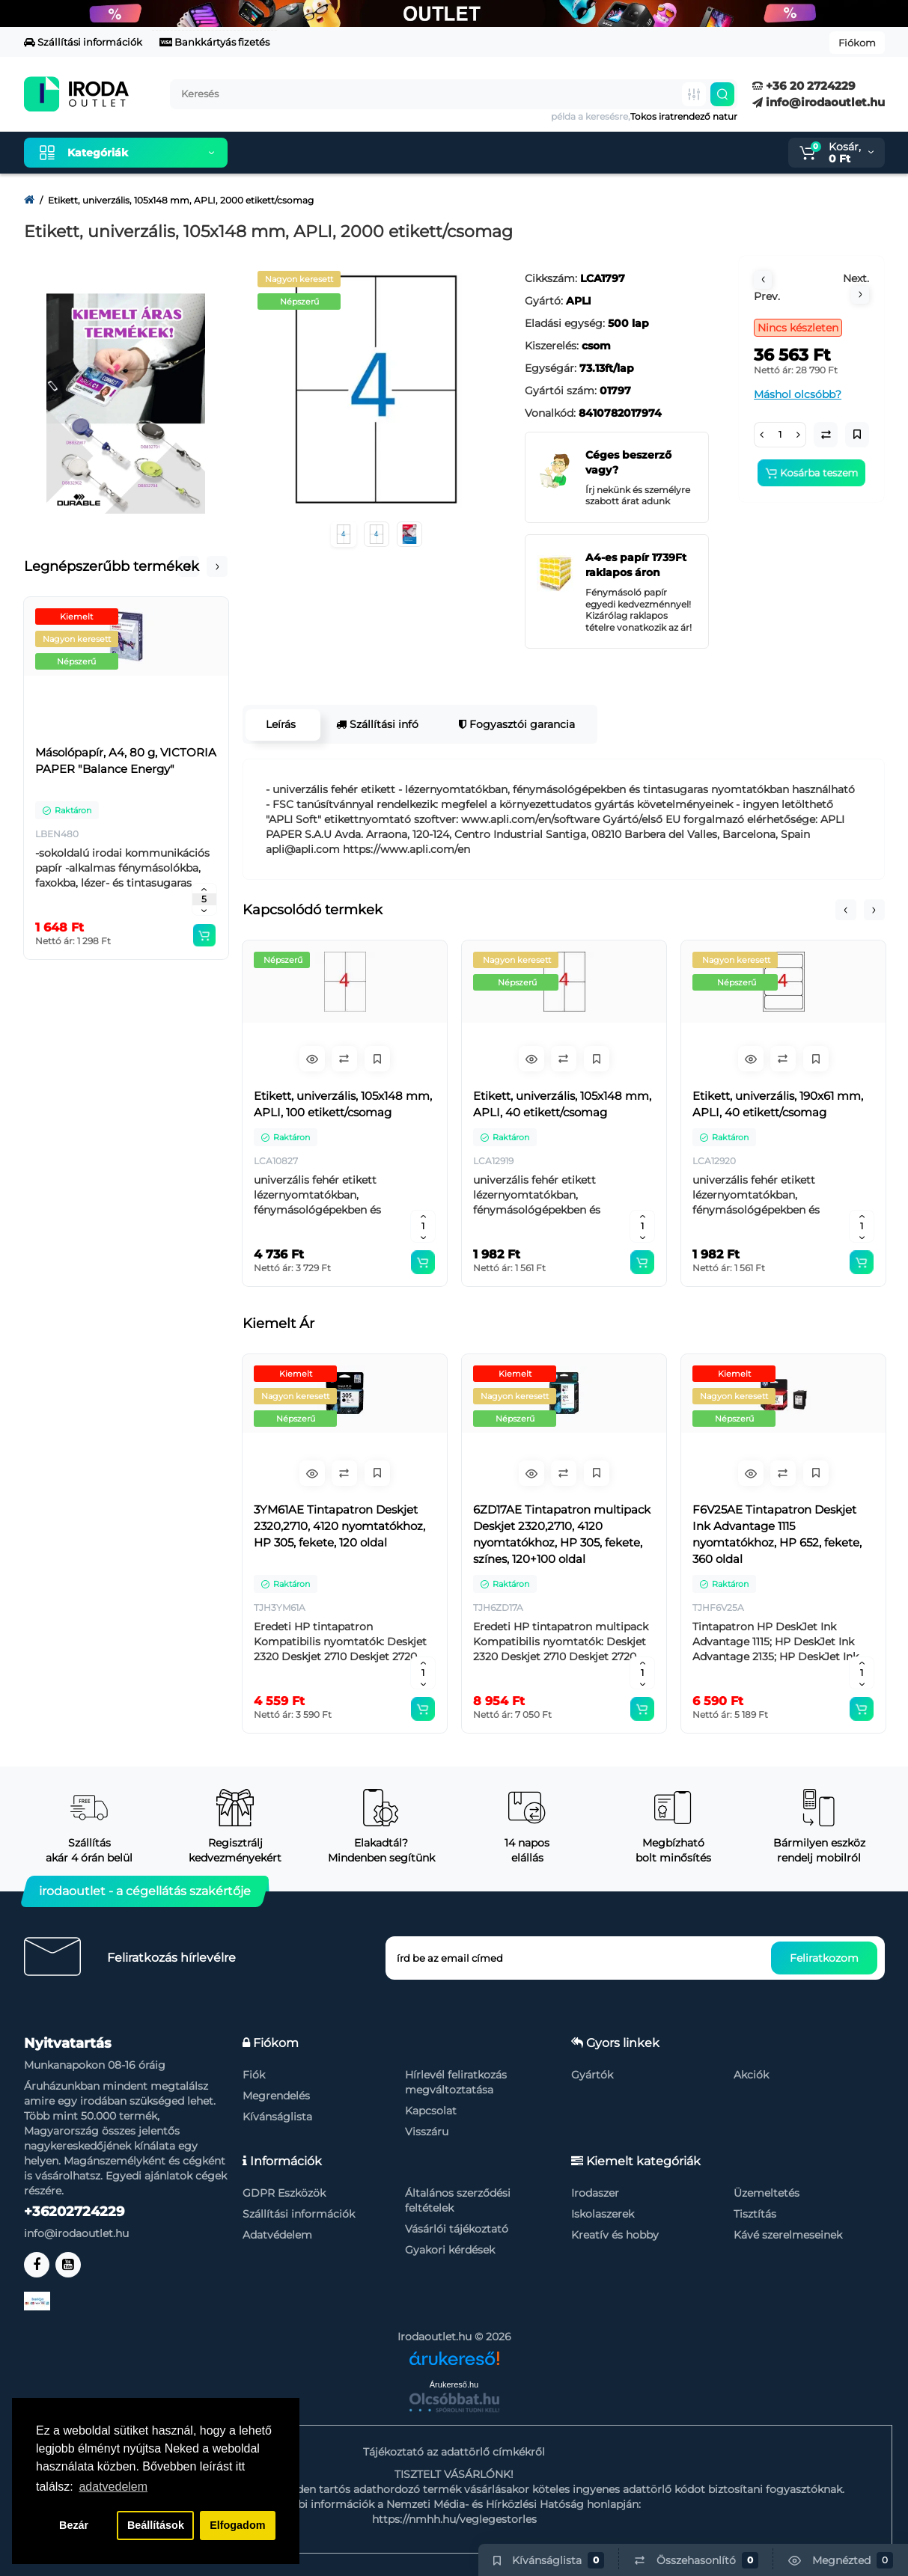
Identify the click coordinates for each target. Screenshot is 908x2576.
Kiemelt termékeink (310, 152)
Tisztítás (755, 2214)
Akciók (751, 2074)
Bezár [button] (73, 2525)
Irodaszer (595, 2193)
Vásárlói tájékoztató (456, 2229)
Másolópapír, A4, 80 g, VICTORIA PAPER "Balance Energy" (125, 760)
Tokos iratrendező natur (683, 116)
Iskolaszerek (602, 2214)
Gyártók (592, 2074)
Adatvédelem (277, 2235)
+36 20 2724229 (804, 86)
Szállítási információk (83, 42)
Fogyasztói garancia (515, 724)
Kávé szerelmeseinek (788, 2235)
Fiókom (857, 43)
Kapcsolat (431, 2110)
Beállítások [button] (155, 2525)
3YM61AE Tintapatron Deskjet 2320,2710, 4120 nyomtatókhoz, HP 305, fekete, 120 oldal (339, 1525)
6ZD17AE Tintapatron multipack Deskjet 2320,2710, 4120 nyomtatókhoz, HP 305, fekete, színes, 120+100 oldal (561, 1534)
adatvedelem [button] (113, 2486)
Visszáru (426, 2131)
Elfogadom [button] (237, 2525)
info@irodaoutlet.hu (818, 102)
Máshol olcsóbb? (797, 394)
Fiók (254, 2074)
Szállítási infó (376, 724)
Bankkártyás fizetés (214, 42)
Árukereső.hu (454, 2384)
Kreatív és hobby (615, 2235)
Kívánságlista (277, 2116)
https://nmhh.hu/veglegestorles (454, 2519)
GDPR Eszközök (284, 2193)
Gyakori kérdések (450, 2250)
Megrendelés (276, 2095)
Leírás (279, 724)
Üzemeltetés (766, 2193)
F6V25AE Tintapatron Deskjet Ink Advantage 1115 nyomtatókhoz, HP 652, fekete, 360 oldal (777, 1534)
